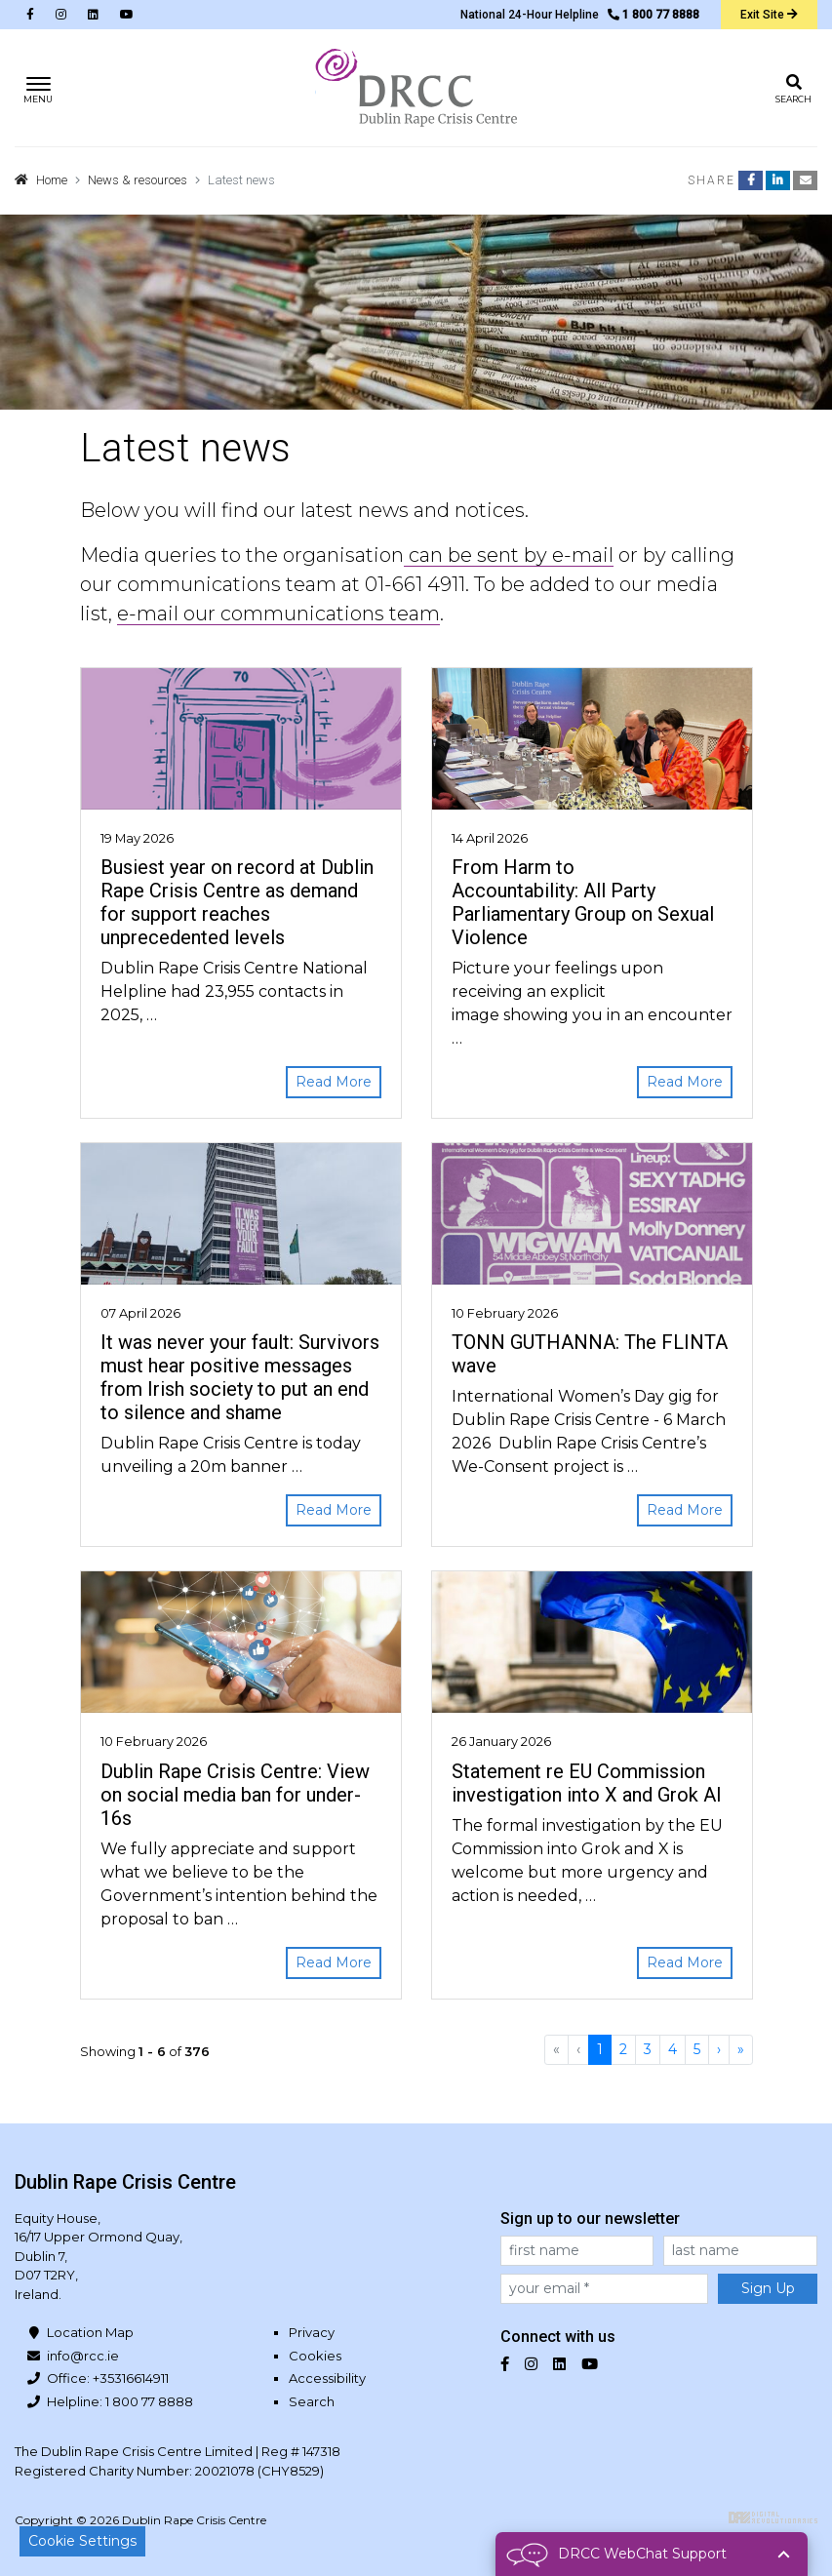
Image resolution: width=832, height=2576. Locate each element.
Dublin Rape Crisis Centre (416, 88)
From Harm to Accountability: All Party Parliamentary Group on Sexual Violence (583, 902)
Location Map (90, 2332)
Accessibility (327, 2378)
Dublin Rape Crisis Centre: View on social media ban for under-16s (235, 1795)
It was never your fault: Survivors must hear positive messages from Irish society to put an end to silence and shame (239, 1377)
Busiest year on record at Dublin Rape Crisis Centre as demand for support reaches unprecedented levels (237, 902)
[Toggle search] (793, 88)
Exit (769, 14)
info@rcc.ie (83, 2355)
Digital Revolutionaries (773, 2517)
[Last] (741, 2050)
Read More (334, 1081)
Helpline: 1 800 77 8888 (120, 2401)
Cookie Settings (82, 2541)
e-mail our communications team (278, 613)
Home (51, 180)
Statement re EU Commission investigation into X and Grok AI (587, 1783)
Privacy (312, 2332)
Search (312, 2401)
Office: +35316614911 (108, 2378)
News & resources (137, 180)
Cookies (315, 2355)
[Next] (719, 2050)
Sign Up (768, 2288)
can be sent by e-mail (509, 555)
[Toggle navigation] (38, 88)
